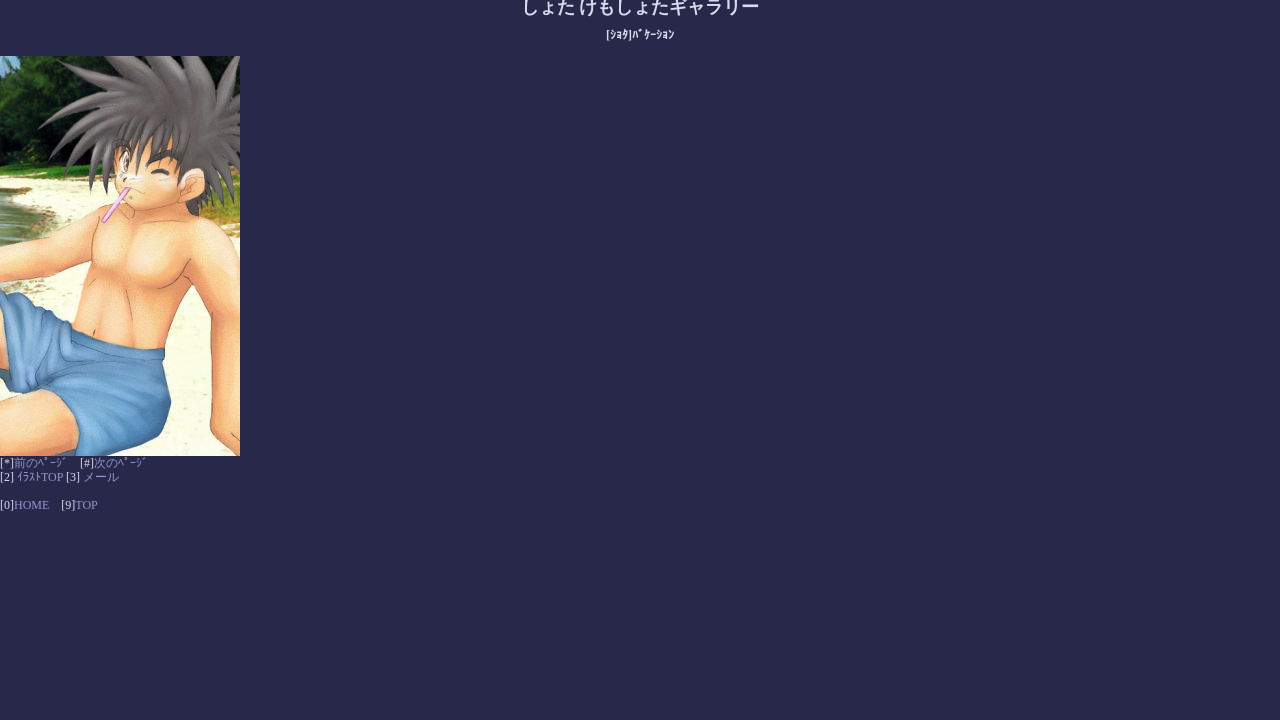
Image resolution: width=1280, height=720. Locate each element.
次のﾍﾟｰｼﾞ (121, 463)
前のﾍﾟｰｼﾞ (41, 463)
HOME (31, 505)
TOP (86, 505)
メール (101, 477)
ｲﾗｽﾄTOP (40, 477)
